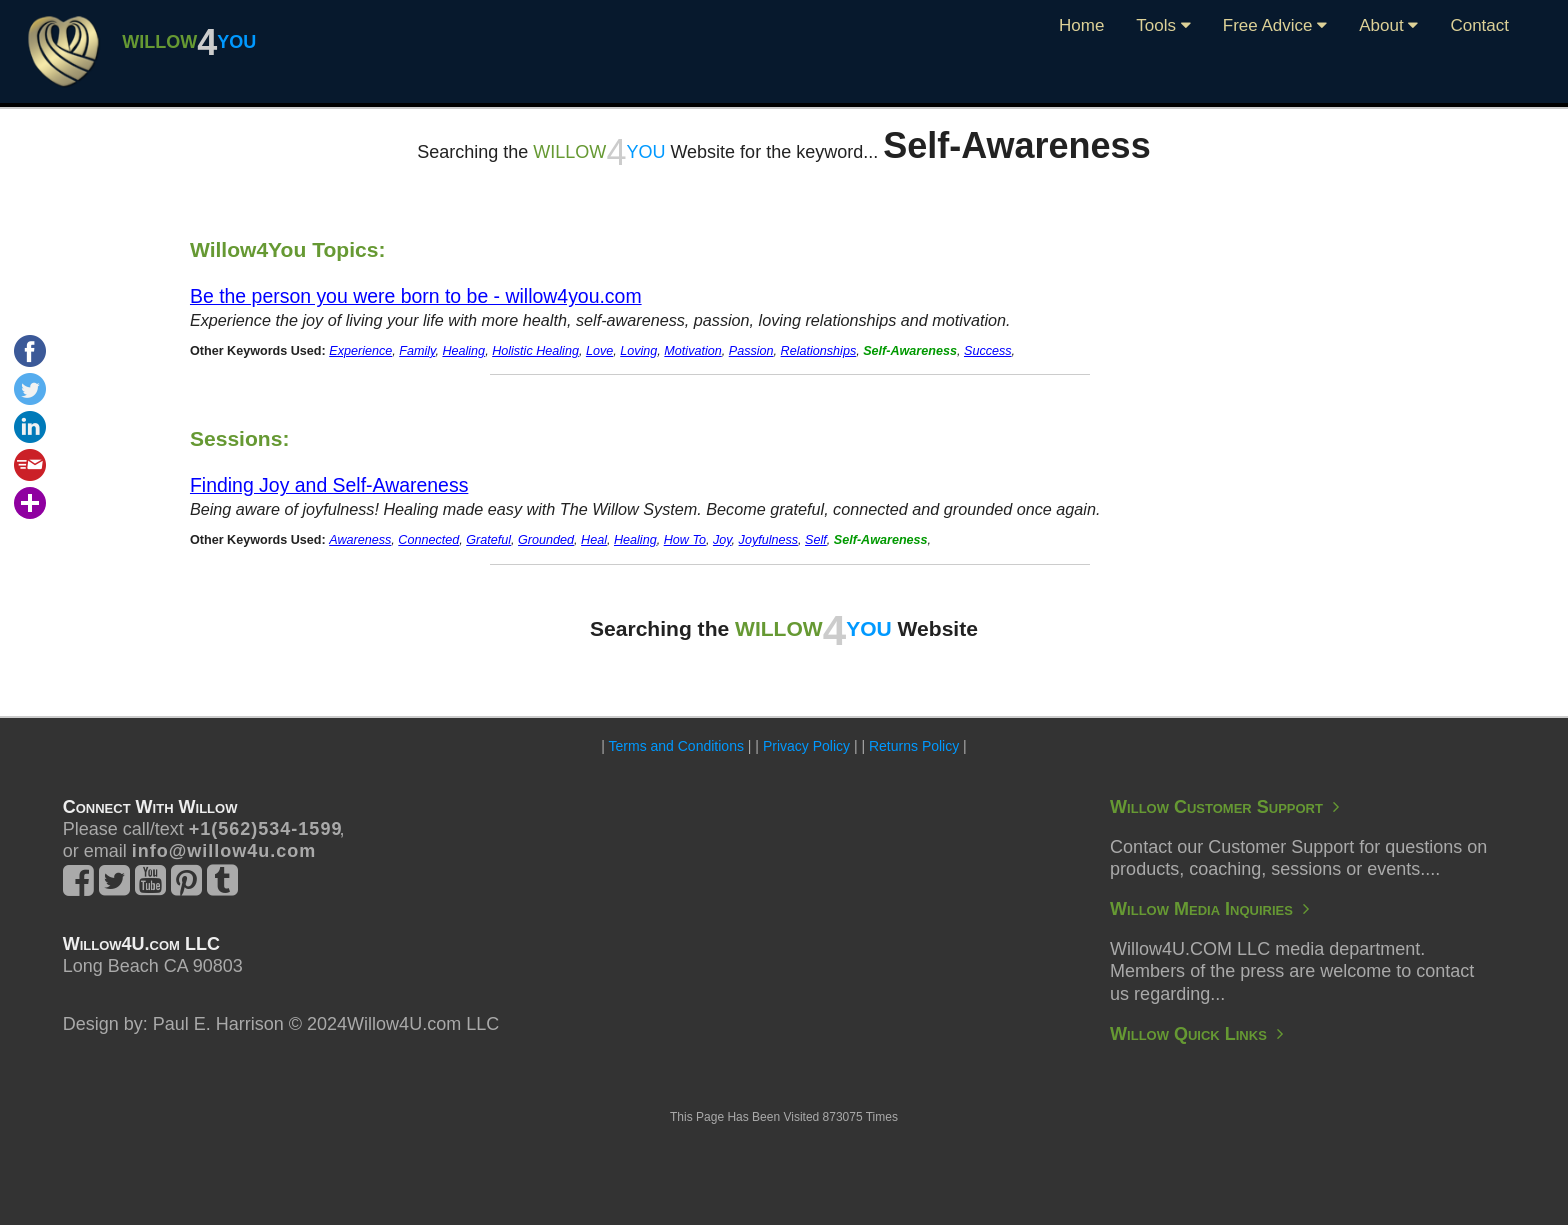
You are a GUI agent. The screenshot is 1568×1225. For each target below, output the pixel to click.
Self (816, 540)
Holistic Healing (535, 351)
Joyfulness (769, 540)
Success (988, 351)
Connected (428, 540)
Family (417, 351)
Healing (463, 351)
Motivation (692, 351)
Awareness (360, 540)
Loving (638, 351)
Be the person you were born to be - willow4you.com (416, 296)
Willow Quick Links (1196, 1034)
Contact (1479, 25)
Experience (360, 351)
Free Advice (1275, 25)
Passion (751, 351)
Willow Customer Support (1224, 807)
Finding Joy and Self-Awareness (329, 485)
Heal (594, 540)
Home (1081, 25)
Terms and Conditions (676, 746)
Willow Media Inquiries (1209, 909)
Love (599, 351)
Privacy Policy (806, 746)
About (1388, 25)
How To (685, 540)
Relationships (819, 351)
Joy (722, 540)
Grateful (488, 540)
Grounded (546, 540)
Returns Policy (914, 746)
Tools (1163, 25)
